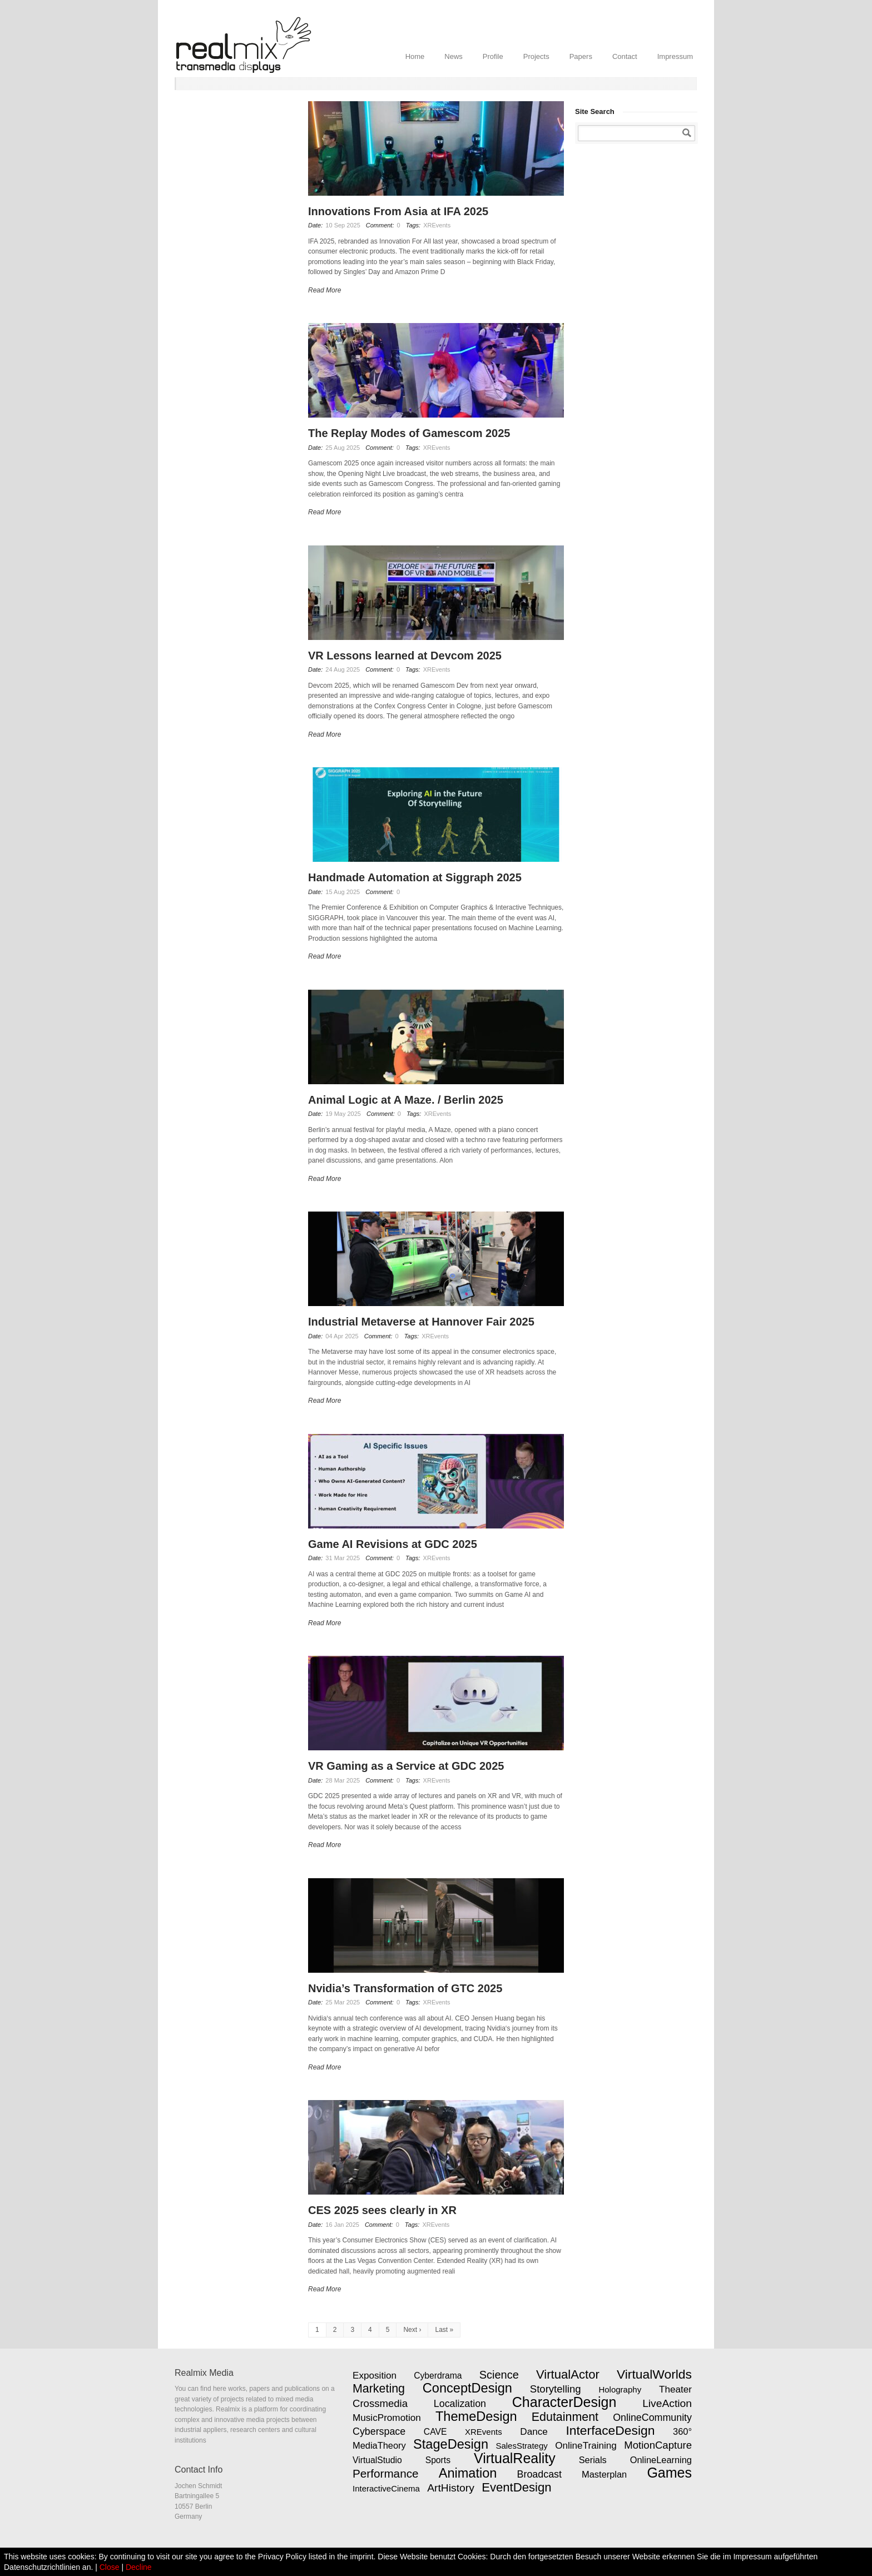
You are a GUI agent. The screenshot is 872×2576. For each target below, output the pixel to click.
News (453, 56)
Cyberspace (379, 2431)
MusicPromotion (387, 2417)
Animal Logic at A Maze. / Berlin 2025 (405, 1100)
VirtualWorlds (654, 2374)
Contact (624, 56)
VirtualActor (568, 2374)
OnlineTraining (586, 2445)
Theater (675, 2389)
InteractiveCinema (386, 2488)
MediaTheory (379, 2445)
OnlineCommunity (652, 2417)
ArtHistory (450, 2488)
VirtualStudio (377, 2460)
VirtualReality (515, 2458)
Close (110, 2567)
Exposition (375, 2375)
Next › (412, 2330)
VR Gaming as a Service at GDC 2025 (406, 1766)
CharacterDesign (564, 2402)
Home (415, 56)
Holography (619, 2389)
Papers (580, 56)
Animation (468, 2473)
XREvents (436, 225)
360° (682, 2431)
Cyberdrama (438, 2375)
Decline (139, 2567)
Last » (444, 2330)
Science (499, 2375)
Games (669, 2472)
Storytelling (555, 2389)
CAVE (435, 2431)
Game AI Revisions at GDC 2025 (392, 1544)
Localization (460, 2403)
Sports (437, 2460)
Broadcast (539, 2474)
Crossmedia (380, 2403)
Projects (536, 56)
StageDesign (450, 2444)
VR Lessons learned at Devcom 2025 (405, 655)
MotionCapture (658, 2445)
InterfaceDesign (610, 2430)
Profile (493, 56)
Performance (386, 2473)
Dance (534, 2431)
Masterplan (604, 2474)
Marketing (379, 2388)
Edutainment (565, 2417)
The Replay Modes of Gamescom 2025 (409, 433)
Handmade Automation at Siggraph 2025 (415, 877)
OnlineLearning (661, 2460)
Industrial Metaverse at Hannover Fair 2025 (421, 1322)
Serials (593, 2460)
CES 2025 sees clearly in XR (382, 2210)
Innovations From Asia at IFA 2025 (398, 211)
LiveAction (667, 2403)
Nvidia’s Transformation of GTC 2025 (405, 1988)
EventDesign (516, 2487)
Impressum (675, 56)
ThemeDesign (476, 2416)
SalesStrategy (521, 2445)
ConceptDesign (467, 2388)
